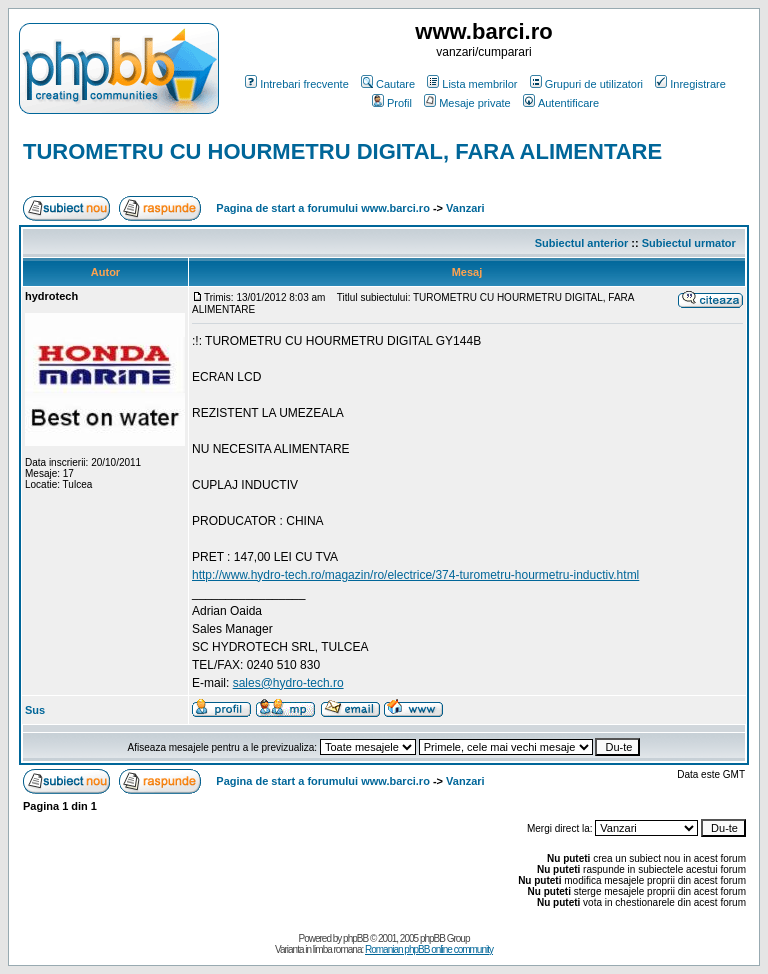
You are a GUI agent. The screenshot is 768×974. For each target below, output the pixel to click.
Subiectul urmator (689, 243)
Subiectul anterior (582, 243)
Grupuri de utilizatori (586, 84)
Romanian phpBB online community (429, 949)
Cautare (388, 84)
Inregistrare (690, 84)
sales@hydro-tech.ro (288, 683)
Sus (35, 710)
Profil (392, 103)
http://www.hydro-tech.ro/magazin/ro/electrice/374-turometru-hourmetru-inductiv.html (415, 575)
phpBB (355, 938)
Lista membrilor (472, 84)
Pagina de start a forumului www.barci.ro (323, 208)
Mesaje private (467, 103)
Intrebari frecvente (297, 84)
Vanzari (465, 208)
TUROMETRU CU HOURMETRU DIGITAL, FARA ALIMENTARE (342, 151)
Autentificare (561, 103)
